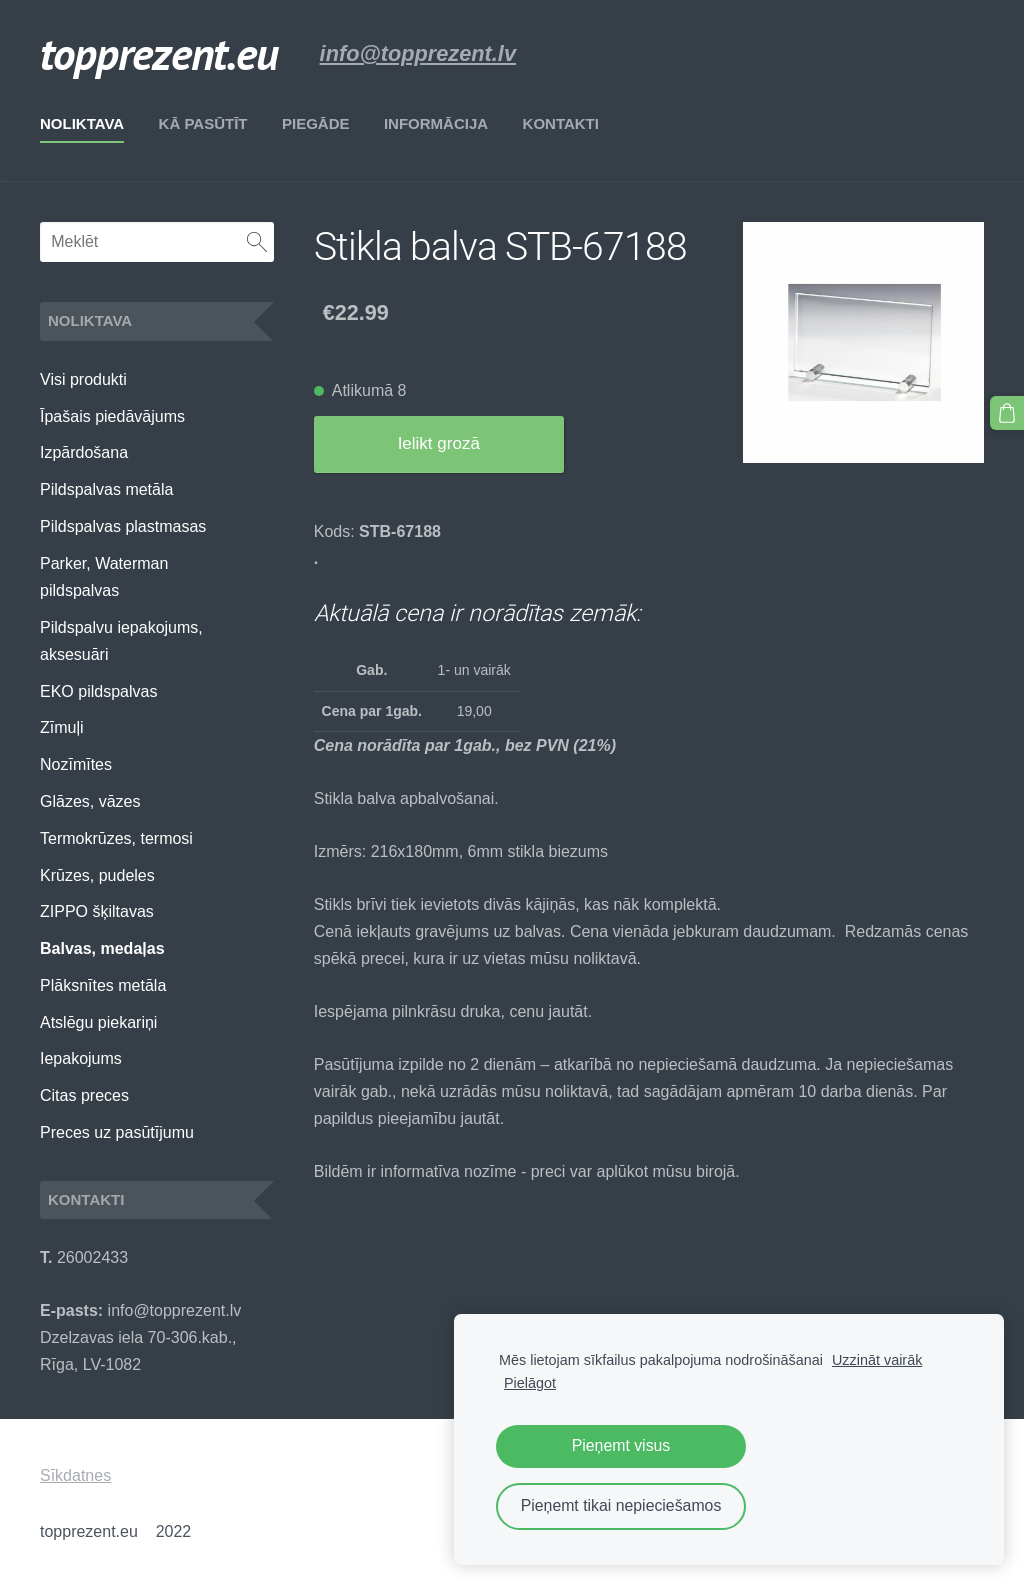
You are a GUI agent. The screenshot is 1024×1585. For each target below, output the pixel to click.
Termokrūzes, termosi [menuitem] (116, 838)
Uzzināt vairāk (877, 1360)
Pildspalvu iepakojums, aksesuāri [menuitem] (121, 641)
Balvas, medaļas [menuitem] (102, 948)
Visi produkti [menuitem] (83, 379)
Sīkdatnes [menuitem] (75, 1475)
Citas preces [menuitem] (84, 1095)
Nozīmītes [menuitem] (76, 764)
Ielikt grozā (439, 443)
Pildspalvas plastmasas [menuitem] (123, 526)
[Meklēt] (157, 242)
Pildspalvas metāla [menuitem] (106, 489)
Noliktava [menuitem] (82, 123)
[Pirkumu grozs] (1007, 413)
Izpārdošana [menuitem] (84, 452)
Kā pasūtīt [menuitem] (203, 123)
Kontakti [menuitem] (561, 123)
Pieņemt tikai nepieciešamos (621, 1505)
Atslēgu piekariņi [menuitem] (98, 1022)
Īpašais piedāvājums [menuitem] (112, 416)
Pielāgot (530, 1383)
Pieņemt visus (621, 1445)
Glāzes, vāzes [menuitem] (90, 801)
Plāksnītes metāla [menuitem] (103, 985)
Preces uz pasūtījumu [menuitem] (117, 1132)
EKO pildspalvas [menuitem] (98, 691)
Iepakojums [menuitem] (81, 1058)
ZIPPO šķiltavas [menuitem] (97, 911)
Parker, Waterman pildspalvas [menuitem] (104, 577)
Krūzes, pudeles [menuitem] (97, 875)
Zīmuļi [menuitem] (62, 727)
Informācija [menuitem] (436, 123)
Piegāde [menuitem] (316, 123)
